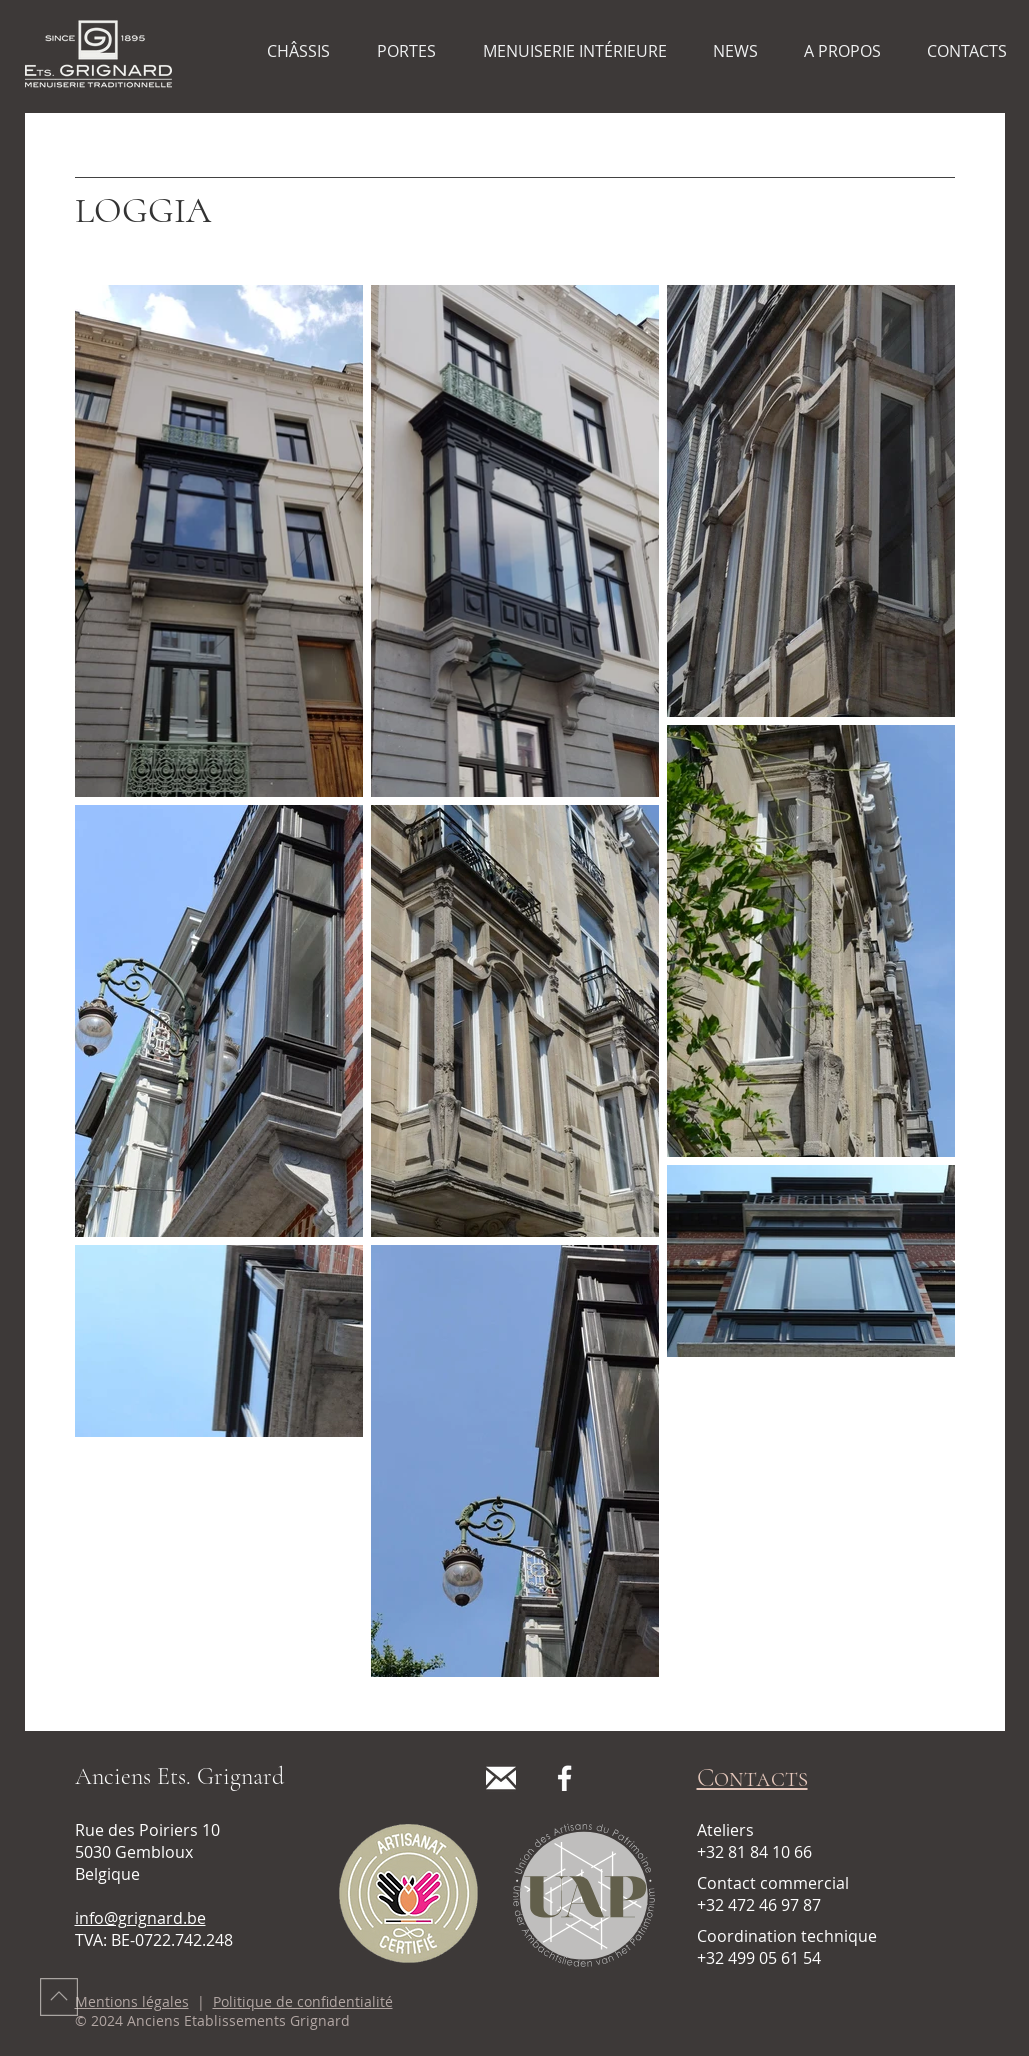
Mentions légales (132, 2001)
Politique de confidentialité (303, 2001)
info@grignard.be (140, 1918)
